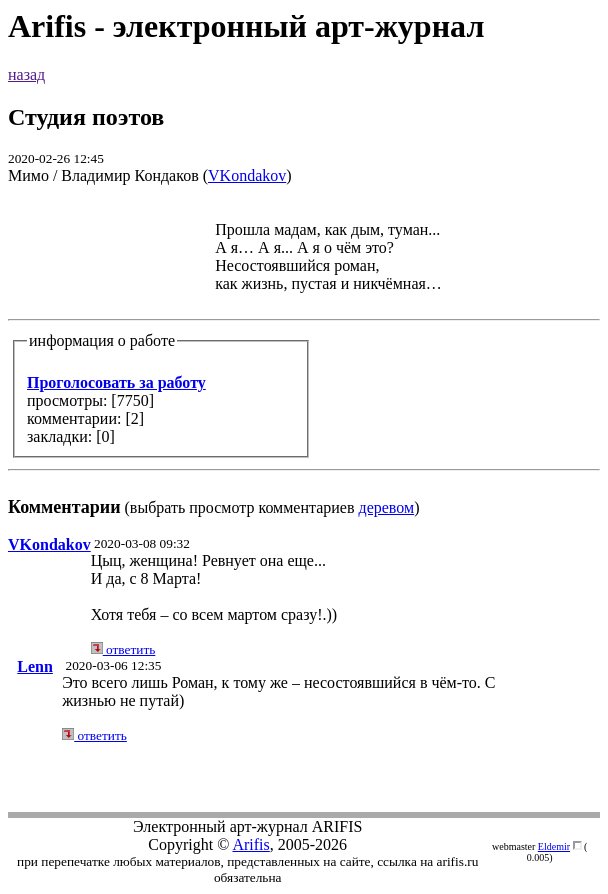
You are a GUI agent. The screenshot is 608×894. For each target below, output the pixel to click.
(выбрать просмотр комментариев (304, 359)
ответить (123, 649)
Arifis (250, 844)
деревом (387, 507)
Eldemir (554, 846)
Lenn (35, 666)
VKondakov (247, 175)
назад (26, 74)
